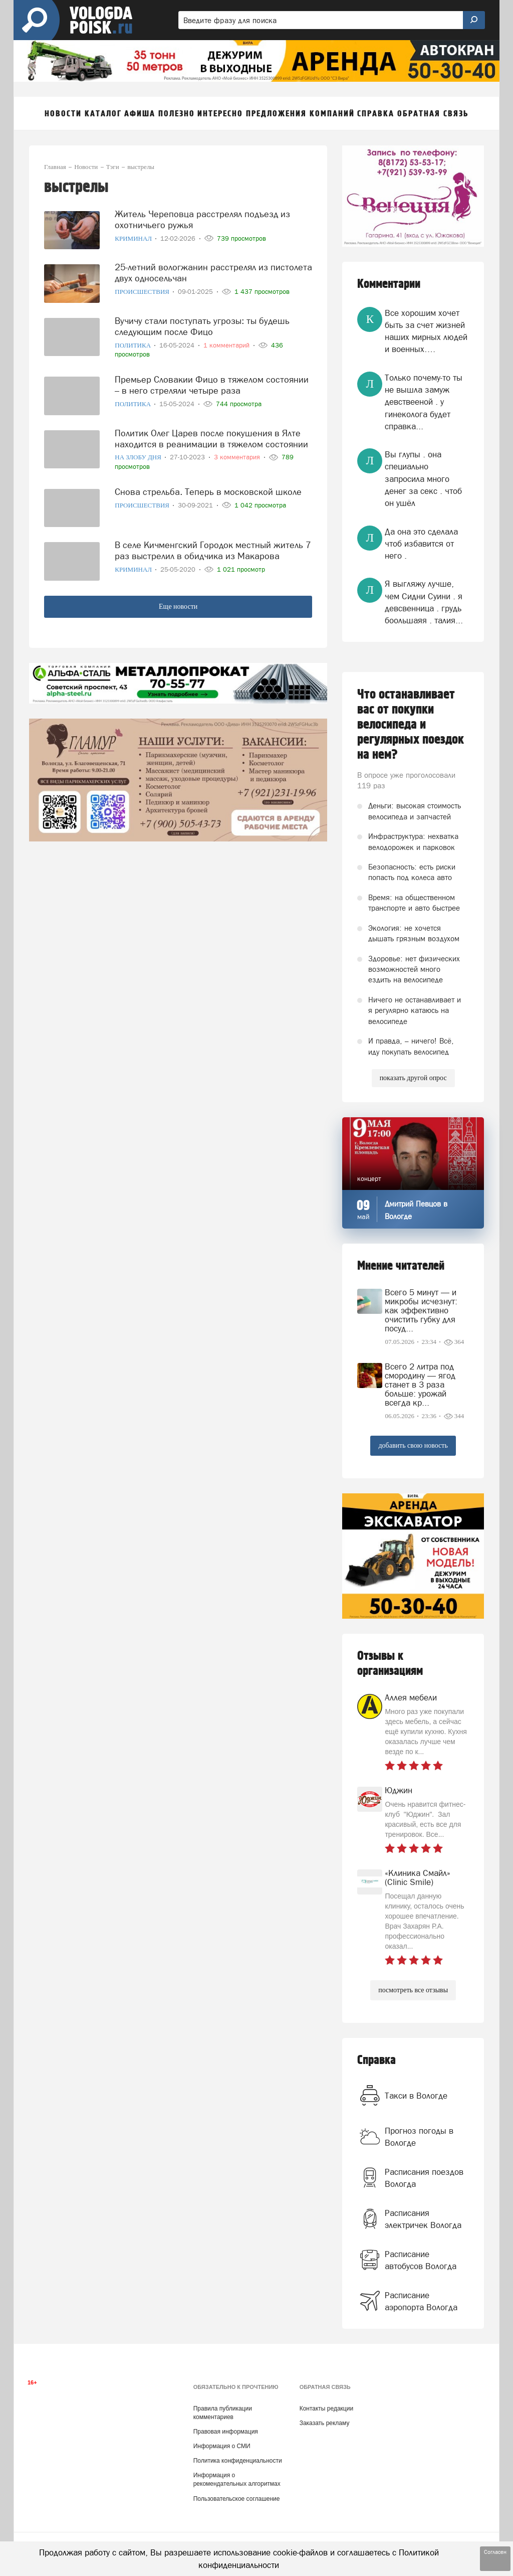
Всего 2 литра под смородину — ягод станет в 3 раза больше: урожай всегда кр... (420, 1384)
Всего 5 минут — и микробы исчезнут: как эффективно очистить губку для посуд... (421, 1310)
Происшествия (143, 291)
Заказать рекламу (325, 2423)
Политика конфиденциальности (237, 2460)
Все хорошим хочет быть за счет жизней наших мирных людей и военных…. (426, 331)
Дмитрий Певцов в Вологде (416, 1210)
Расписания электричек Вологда (423, 2219)
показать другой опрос (413, 1078)
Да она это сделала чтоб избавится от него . (421, 544)
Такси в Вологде (416, 2096)
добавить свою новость (412, 1445)
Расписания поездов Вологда (424, 2178)
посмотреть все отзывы (413, 1990)
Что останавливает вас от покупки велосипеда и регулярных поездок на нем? (410, 724)
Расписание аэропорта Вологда (421, 2301)
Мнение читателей (400, 1266)
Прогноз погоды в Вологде (419, 2137)
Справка (376, 2060)
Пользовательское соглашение (236, 2498)
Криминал (134, 238)
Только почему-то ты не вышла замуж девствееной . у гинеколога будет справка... (423, 402)
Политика (133, 345)
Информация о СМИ (221, 2446)
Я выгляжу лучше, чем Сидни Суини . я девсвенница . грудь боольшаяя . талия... (424, 602)
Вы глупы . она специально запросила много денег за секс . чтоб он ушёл (423, 478)
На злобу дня (139, 457)
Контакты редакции (326, 2408)
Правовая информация (225, 2431)
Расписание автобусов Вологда (420, 2260)
